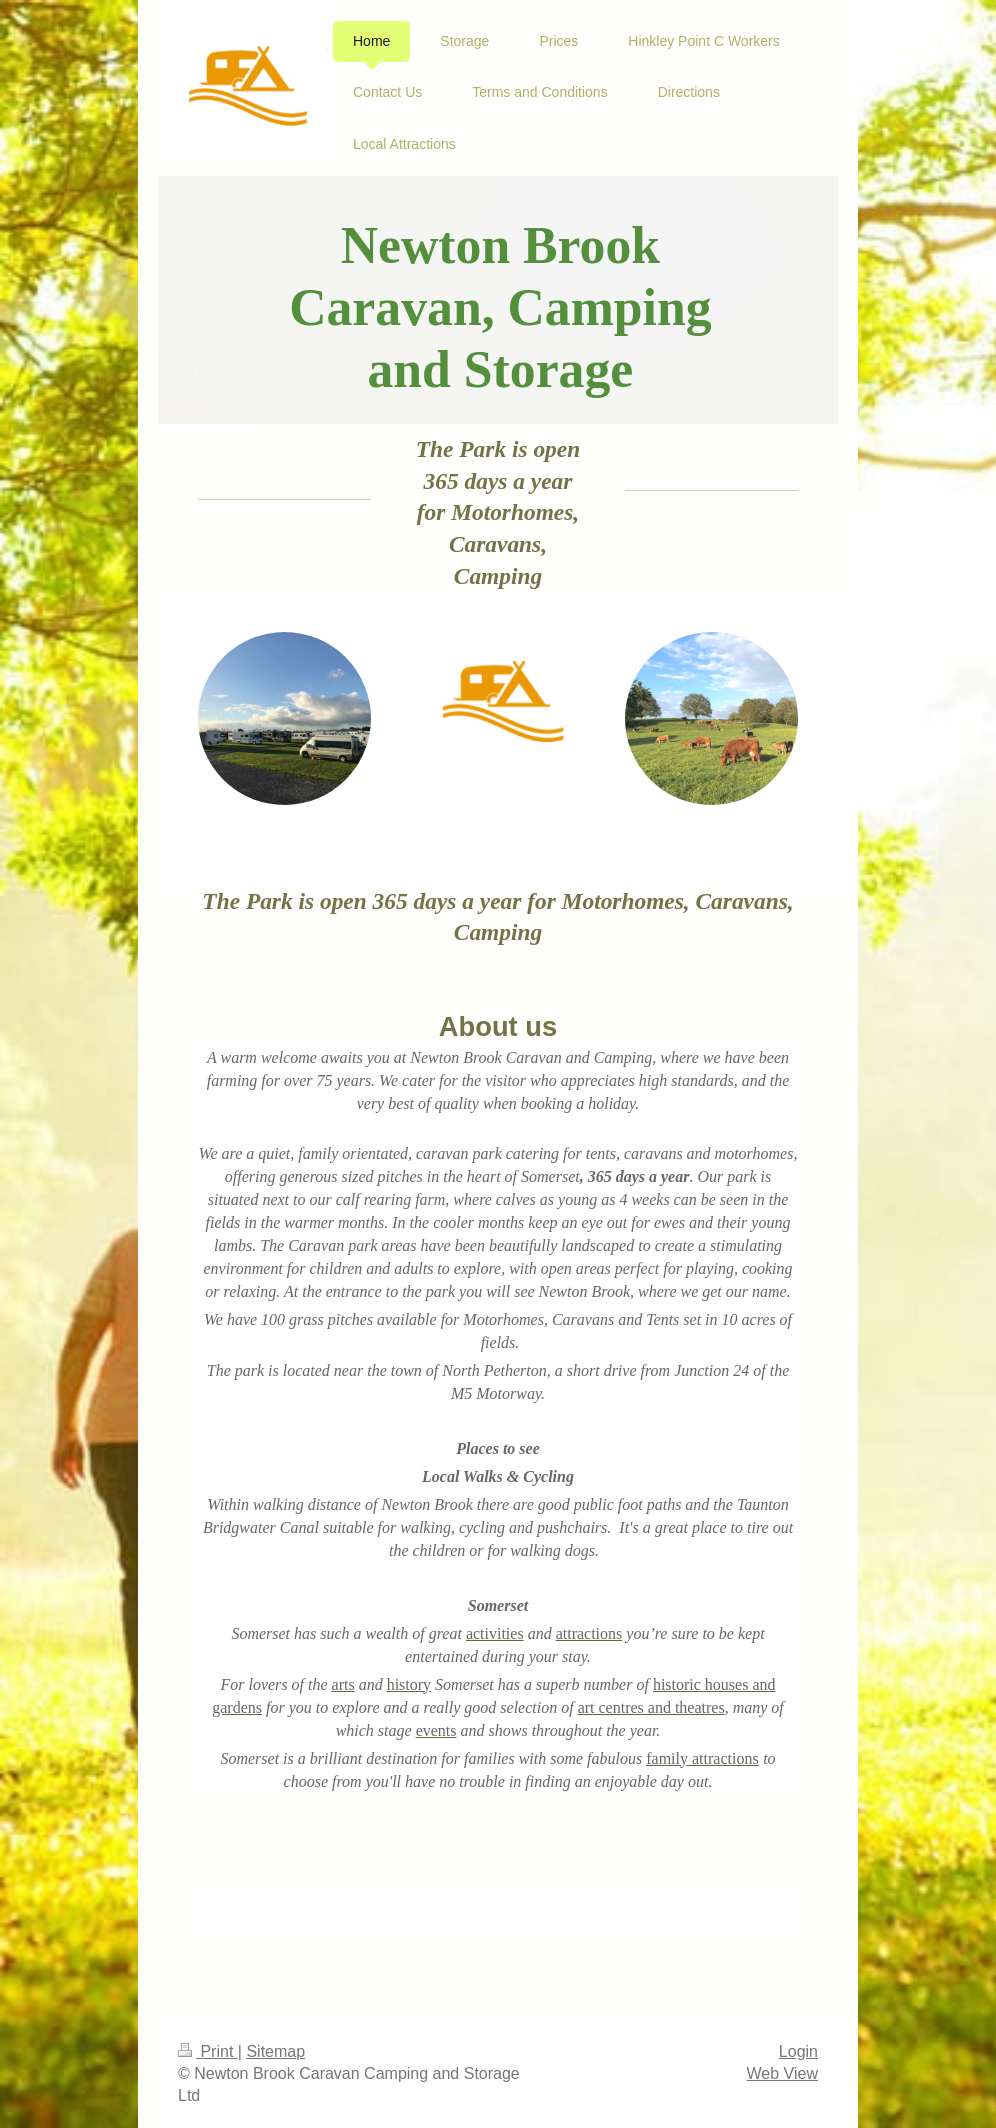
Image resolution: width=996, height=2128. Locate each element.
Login (798, 2051)
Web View (782, 2073)
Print (208, 2051)
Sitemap (275, 2051)
